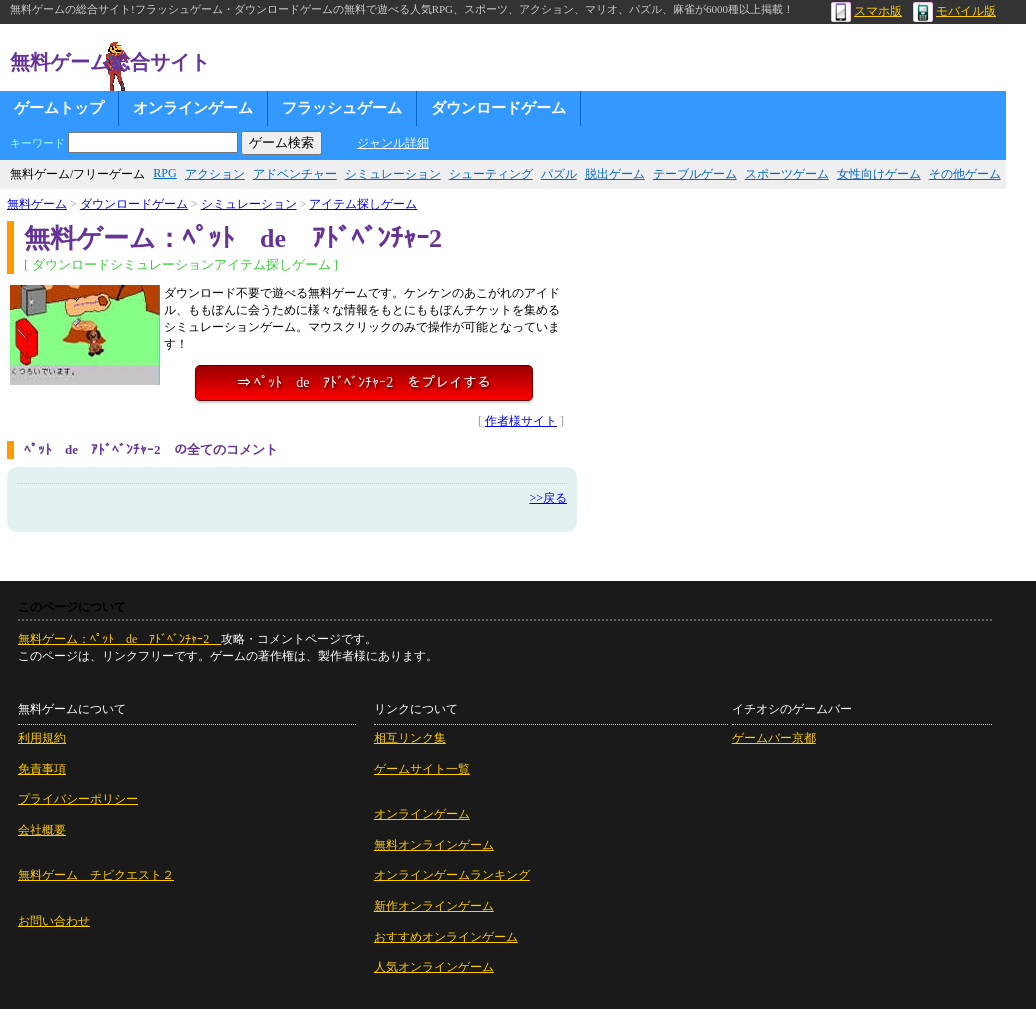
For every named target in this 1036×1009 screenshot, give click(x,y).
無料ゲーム (37, 204)
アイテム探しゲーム (363, 204)
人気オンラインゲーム (434, 967)
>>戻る (548, 498)
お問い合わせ (54, 921)
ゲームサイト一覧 (422, 769)
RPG (164, 173)
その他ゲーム (965, 174)
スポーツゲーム (787, 174)
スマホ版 (866, 11)
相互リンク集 (410, 738)
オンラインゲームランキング (452, 875)
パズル (559, 174)
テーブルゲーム (695, 174)
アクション (215, 174)
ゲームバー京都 (774, 738)
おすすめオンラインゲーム (446, 937)
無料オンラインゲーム (434, 845)
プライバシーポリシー (78, 799)
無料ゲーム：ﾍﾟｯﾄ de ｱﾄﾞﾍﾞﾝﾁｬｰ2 (119, 639)
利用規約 (42, 738)
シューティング (491, 174)
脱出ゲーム (615, 174)
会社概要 (42, 830)
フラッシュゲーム (342, 108)
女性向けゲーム (879, 174)
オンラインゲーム (193, 108)
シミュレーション (393, 174)
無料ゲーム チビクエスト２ (96, 875)
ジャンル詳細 (393, 143)
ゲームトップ (59, 108)
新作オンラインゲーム (434, 906)
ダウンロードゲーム (498, 108)
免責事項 (42, 769)
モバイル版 (954, 11)
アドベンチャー (295, 174)
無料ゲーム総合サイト (110, 62)
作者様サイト (521, 421)
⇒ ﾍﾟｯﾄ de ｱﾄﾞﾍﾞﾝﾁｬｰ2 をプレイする (364, 382)
